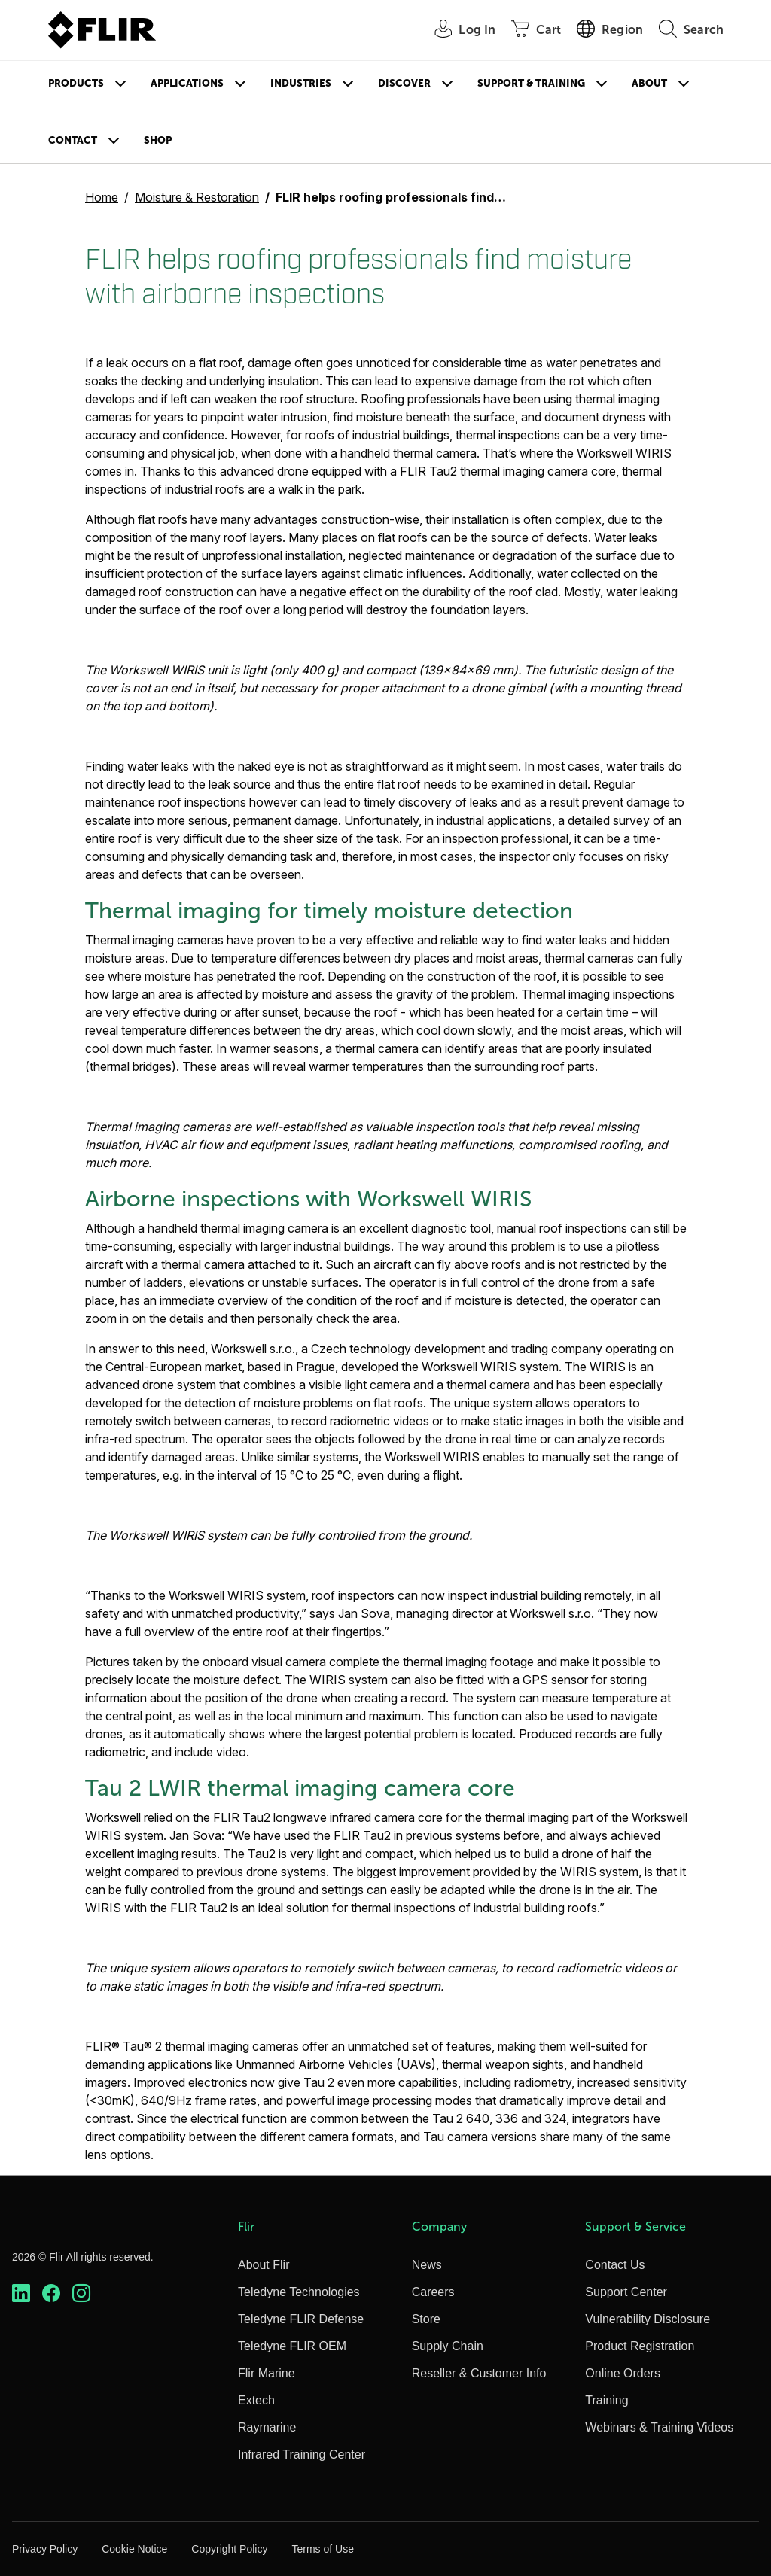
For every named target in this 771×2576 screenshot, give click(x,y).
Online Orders (622, 2373)
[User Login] (456, 30)
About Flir (263, 2264)
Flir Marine (266, 2373)
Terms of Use (322, 2549)
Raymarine (267, 2427)
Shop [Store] (158, 140)
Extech (256, 2400)
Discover (404, 83)
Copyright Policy (229, 2549)
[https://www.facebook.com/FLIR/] (51, 2293)
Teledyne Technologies (299, 2292)
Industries (300, 83)
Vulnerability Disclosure (647, 2319)
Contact (72, 140)
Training (606, 2400)
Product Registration (639, 2346)
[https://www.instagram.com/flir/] (81, 2293)
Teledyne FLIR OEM (292, 2346)
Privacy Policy (45, 2549)
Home (101, 197)
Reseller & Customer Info (479, 2373)
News (427, 2264)
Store (426, 2319)
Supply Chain (447, 2346)
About (649, 83)
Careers (433, 2292)
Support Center (626, 2292)
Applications (187, 83)
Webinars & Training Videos (659, 2427)
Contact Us (615, 2264)
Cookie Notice (134, 2549)
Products (76, 83)
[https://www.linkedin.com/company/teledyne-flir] (21, 2293)
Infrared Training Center (301, 2454)
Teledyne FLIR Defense (301, 2319)
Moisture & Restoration (197, 197)
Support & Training (531, 83)
